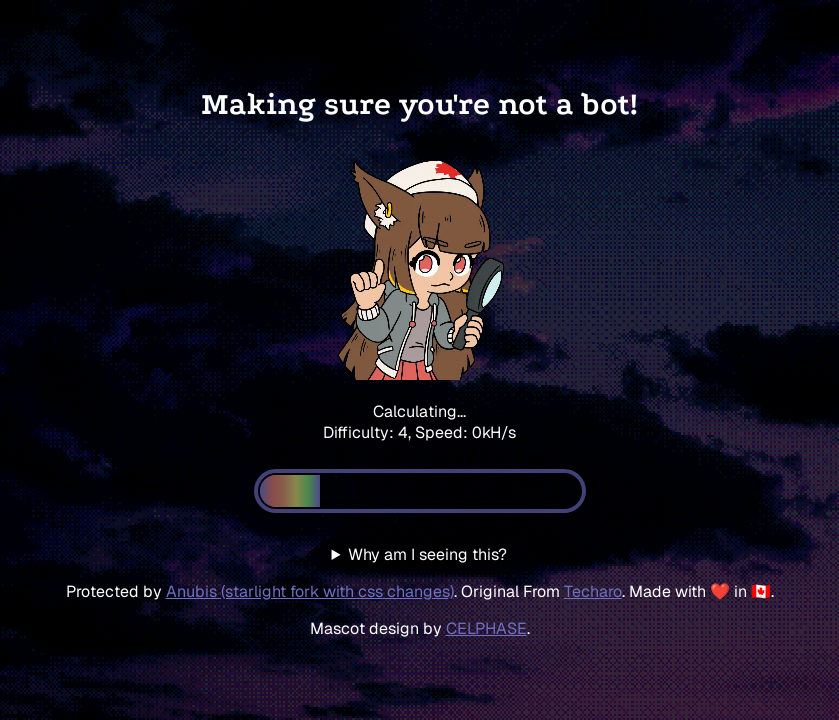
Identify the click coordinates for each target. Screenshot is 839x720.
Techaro (593, 591)
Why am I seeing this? (427, 554)
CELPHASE (486, 628)
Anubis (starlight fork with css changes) (310, 591)
